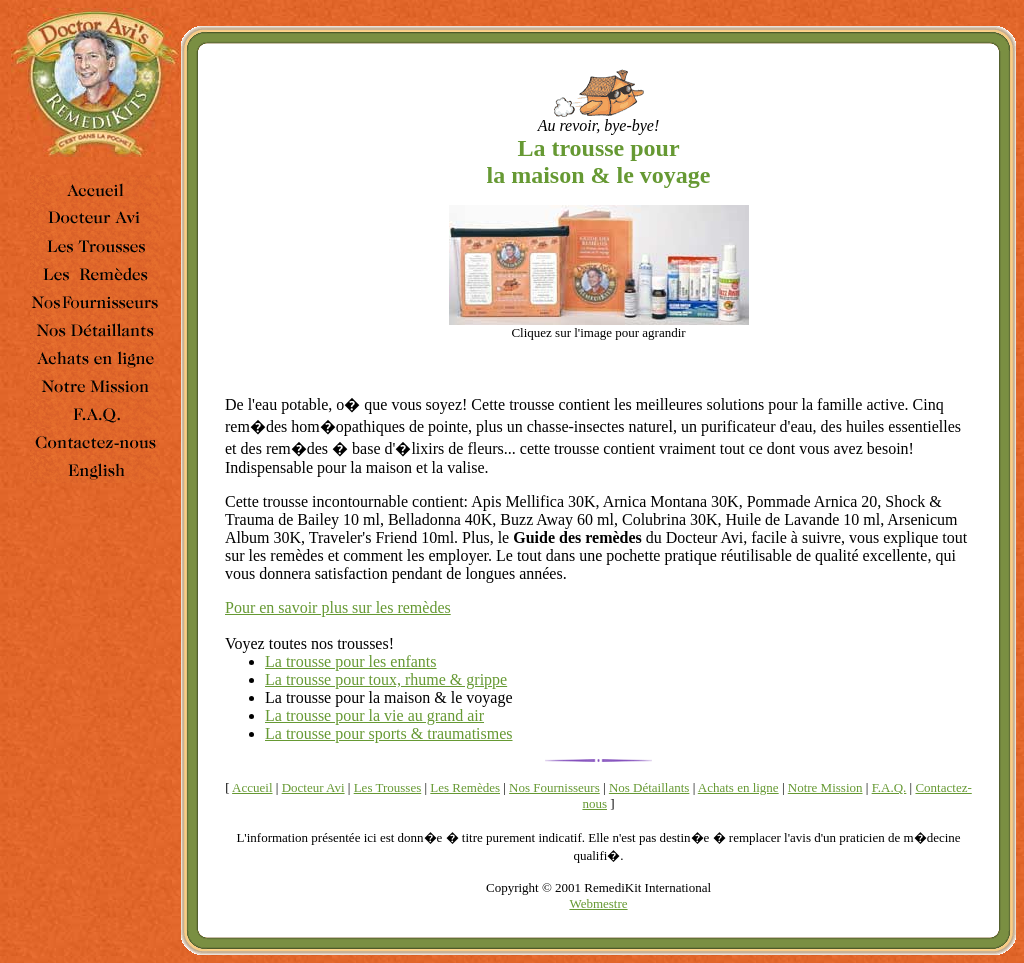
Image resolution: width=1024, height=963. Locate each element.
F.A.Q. (889, 787)
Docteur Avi (313, 787)
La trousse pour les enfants (351, 661)
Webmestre (598, 903)
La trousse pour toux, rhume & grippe (386, 679)
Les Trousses (388, 787)
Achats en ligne (738, 787)
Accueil (252, 787)
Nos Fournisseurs (554, 787)
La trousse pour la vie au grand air (374, 715)
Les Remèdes (465, 787)
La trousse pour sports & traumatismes (389, 733)
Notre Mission (825, 787)
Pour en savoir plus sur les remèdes (338, 607)
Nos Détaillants (649, 787)
